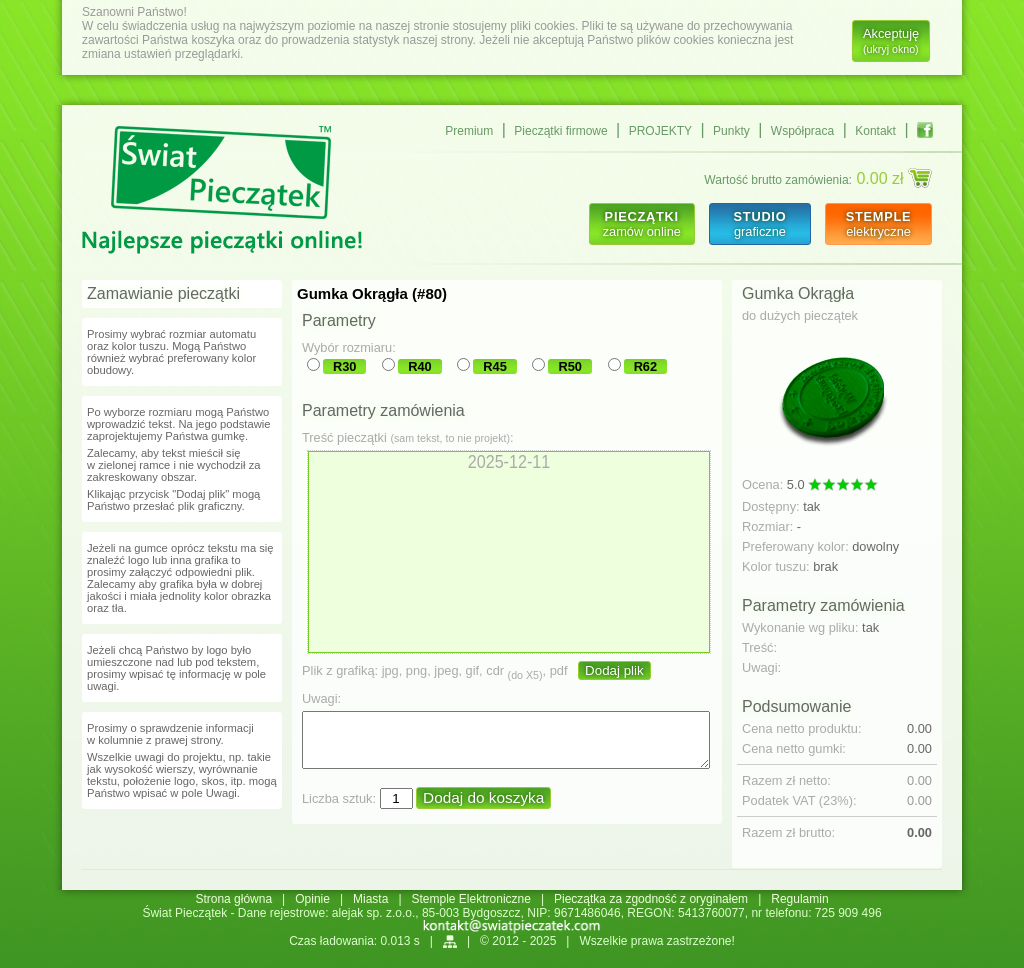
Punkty (731, 131)
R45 (494, 366)
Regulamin (799, 899)
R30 (344, 366)
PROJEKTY (660, 131)
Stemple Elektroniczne (471, 899)
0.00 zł (894, 178)
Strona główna (233, 899)
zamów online (642, 224)
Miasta (370, 899)
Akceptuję (891, 40)
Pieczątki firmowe (560, 131)
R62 (645, 366)
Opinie (312, 899)
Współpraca (802, 131)
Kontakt (875, 131)
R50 (569, 366)
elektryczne (878, 224)
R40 (419, 366)
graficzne (759, 224)
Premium (469, 131)
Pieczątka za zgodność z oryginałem (651, 899)
